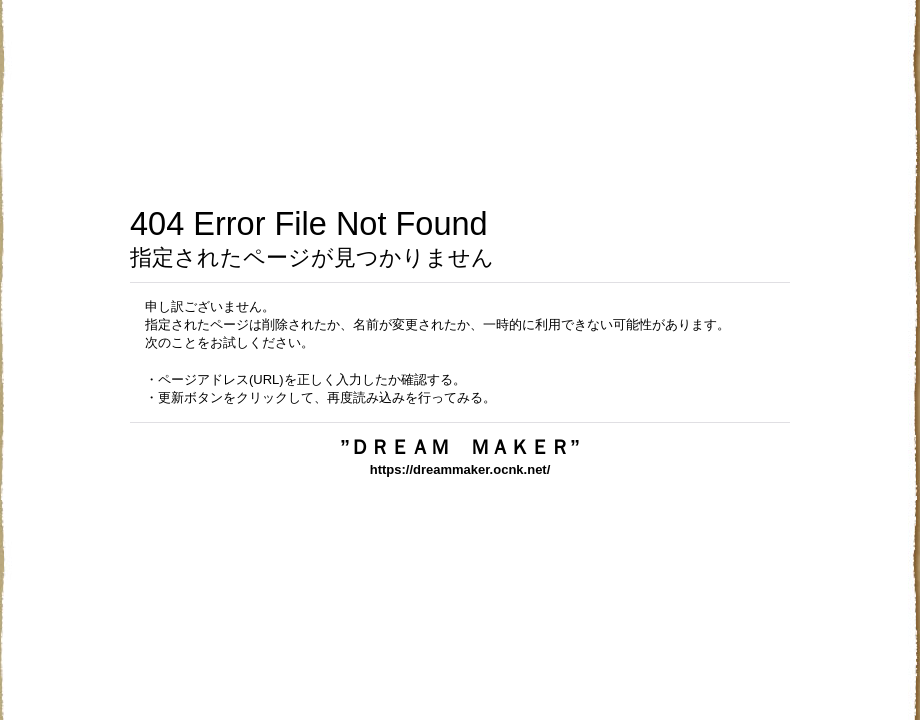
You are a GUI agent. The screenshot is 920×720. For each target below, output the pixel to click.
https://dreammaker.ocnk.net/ (460, 469)
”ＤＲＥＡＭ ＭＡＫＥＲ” (533, 447)
